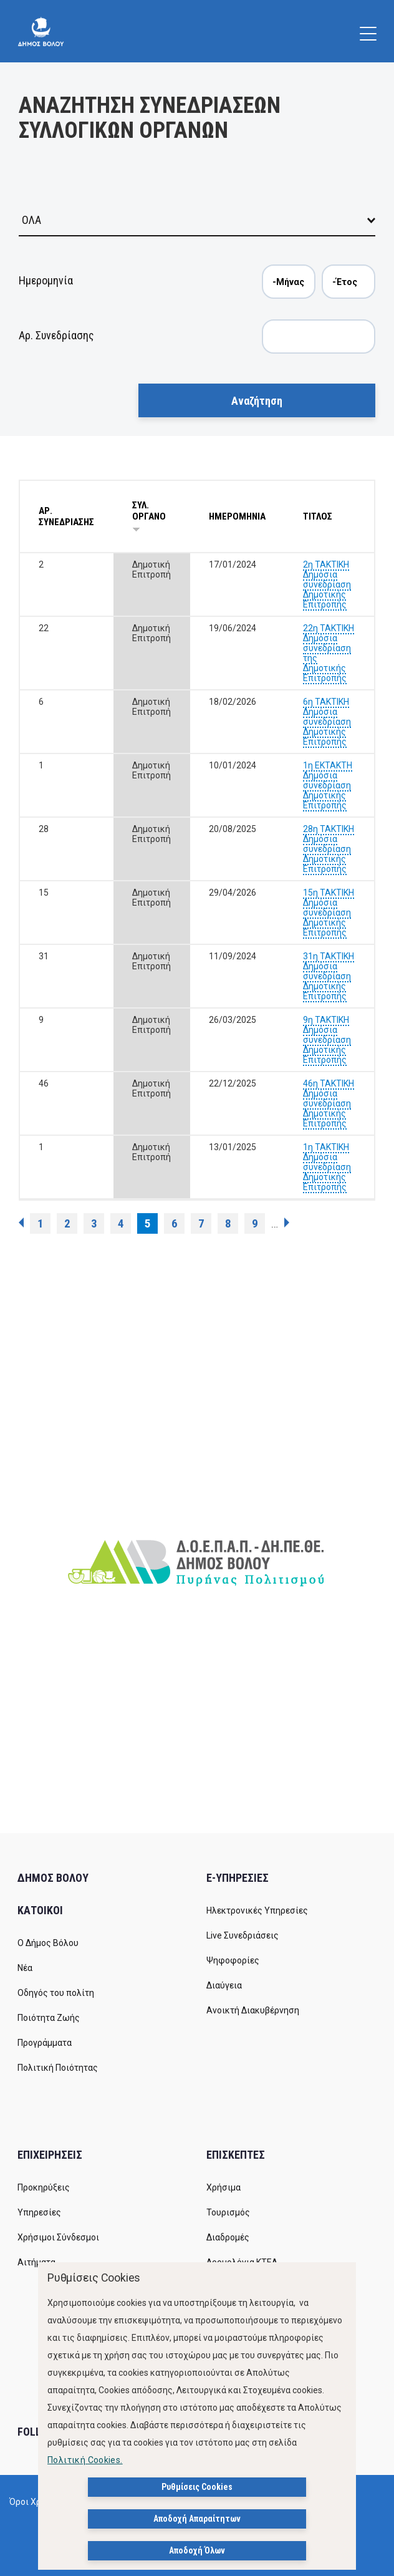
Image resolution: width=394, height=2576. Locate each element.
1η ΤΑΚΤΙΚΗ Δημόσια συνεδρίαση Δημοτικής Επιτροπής (327, 1167)
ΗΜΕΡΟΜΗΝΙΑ (237, 516)
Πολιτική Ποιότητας (57, 2068)
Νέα (24, 1968)
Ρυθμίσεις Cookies (197, 2487)
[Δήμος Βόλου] (40, 31)
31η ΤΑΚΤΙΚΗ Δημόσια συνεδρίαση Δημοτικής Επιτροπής (328, 976)
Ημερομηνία (46, 280)
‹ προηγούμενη (21, 1222)
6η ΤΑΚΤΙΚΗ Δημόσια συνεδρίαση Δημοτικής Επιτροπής (327, 722)
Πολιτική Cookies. (85, 2460)
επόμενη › (286, 1222)
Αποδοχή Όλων (197, 2550)
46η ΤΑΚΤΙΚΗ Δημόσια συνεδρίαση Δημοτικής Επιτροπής (328, 1103)
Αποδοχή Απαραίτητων (197, 2519)
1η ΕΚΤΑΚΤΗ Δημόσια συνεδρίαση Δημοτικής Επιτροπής (327, 785)
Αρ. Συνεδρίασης (56, 335)
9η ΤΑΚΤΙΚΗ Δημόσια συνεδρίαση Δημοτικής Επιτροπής (327, 1040)
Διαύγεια (224, 1985)
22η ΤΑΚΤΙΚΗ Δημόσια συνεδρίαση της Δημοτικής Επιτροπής (328, 653)
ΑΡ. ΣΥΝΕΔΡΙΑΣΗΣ (66, 516)
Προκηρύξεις (43, 2187)
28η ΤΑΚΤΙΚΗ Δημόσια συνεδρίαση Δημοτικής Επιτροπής (328, 849)
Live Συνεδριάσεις (242, 1935)
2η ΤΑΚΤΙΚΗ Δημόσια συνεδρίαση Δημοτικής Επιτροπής (327, 584)
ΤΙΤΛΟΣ (317, 516)
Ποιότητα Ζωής (48, 2018)
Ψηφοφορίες (232, 1960)
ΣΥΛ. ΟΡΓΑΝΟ (149, 516)
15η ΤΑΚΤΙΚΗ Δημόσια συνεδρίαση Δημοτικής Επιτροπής (328, 912)
